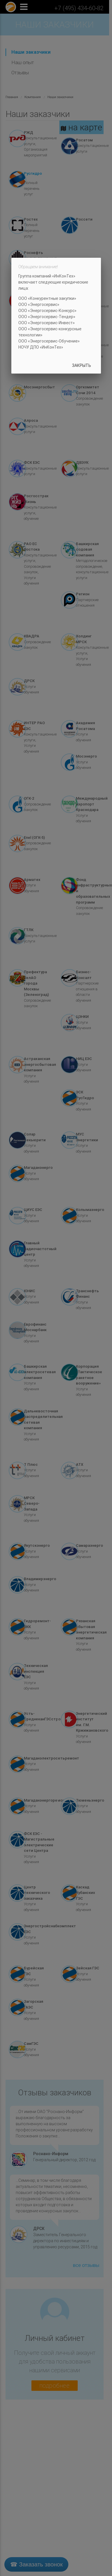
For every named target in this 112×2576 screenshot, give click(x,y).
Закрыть (81, 365)
